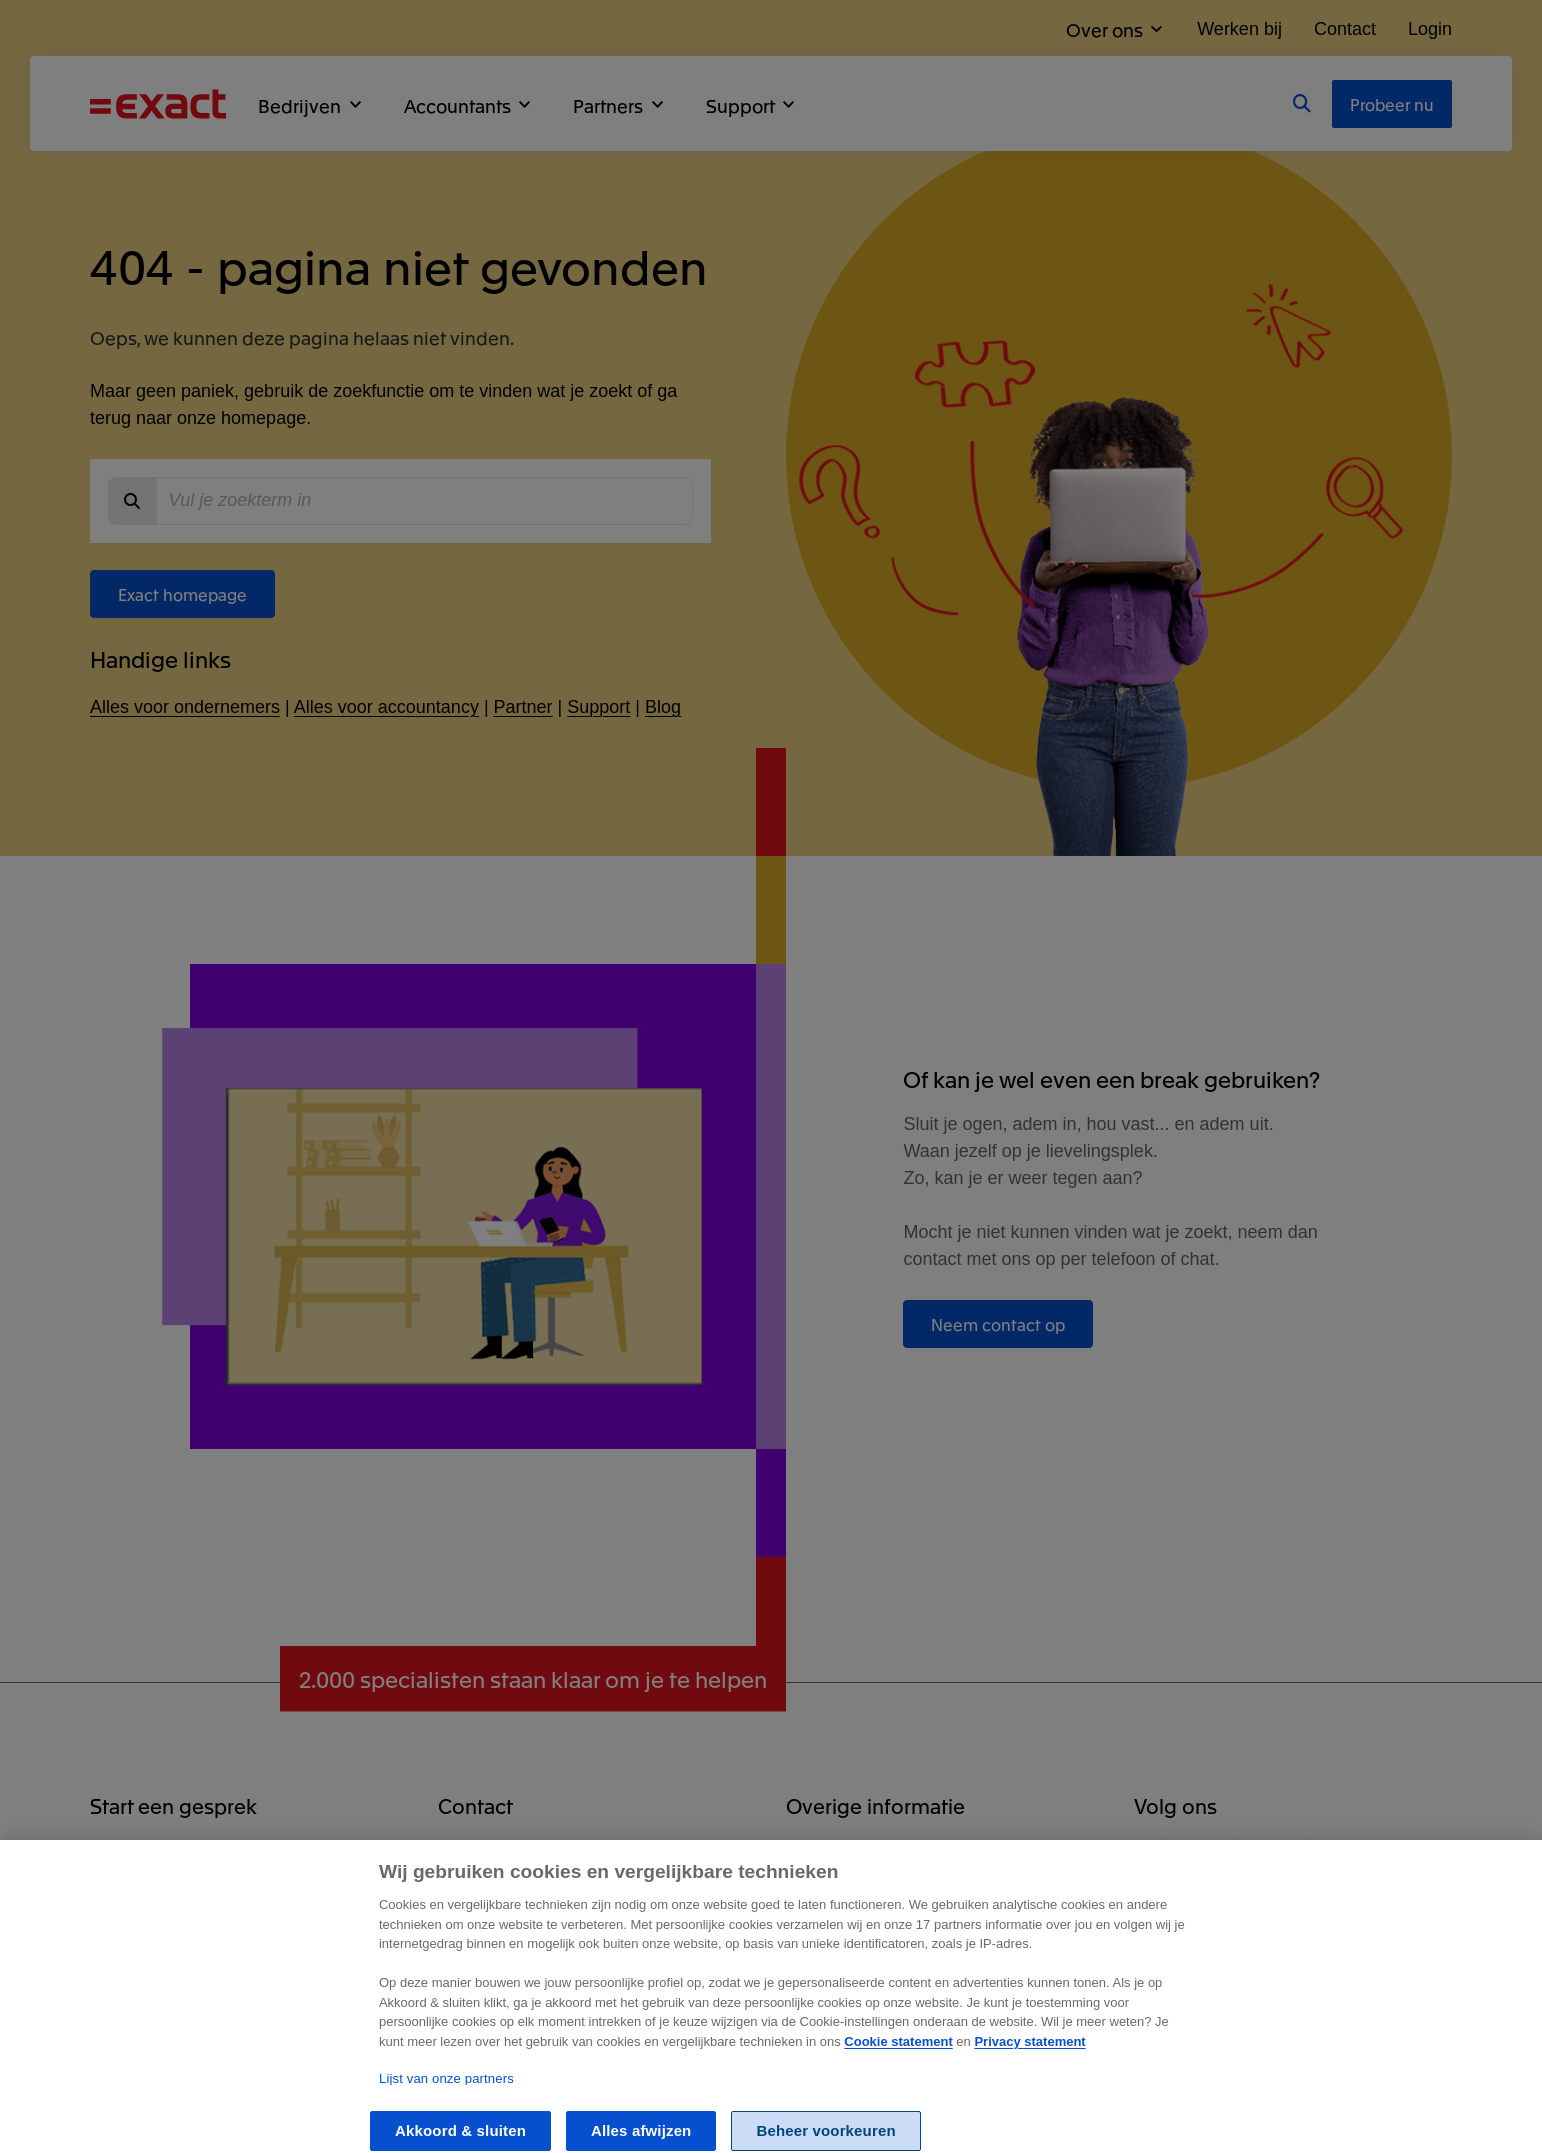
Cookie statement (898, 2053)
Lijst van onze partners (446, 2090)
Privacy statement (1029, 2053)
